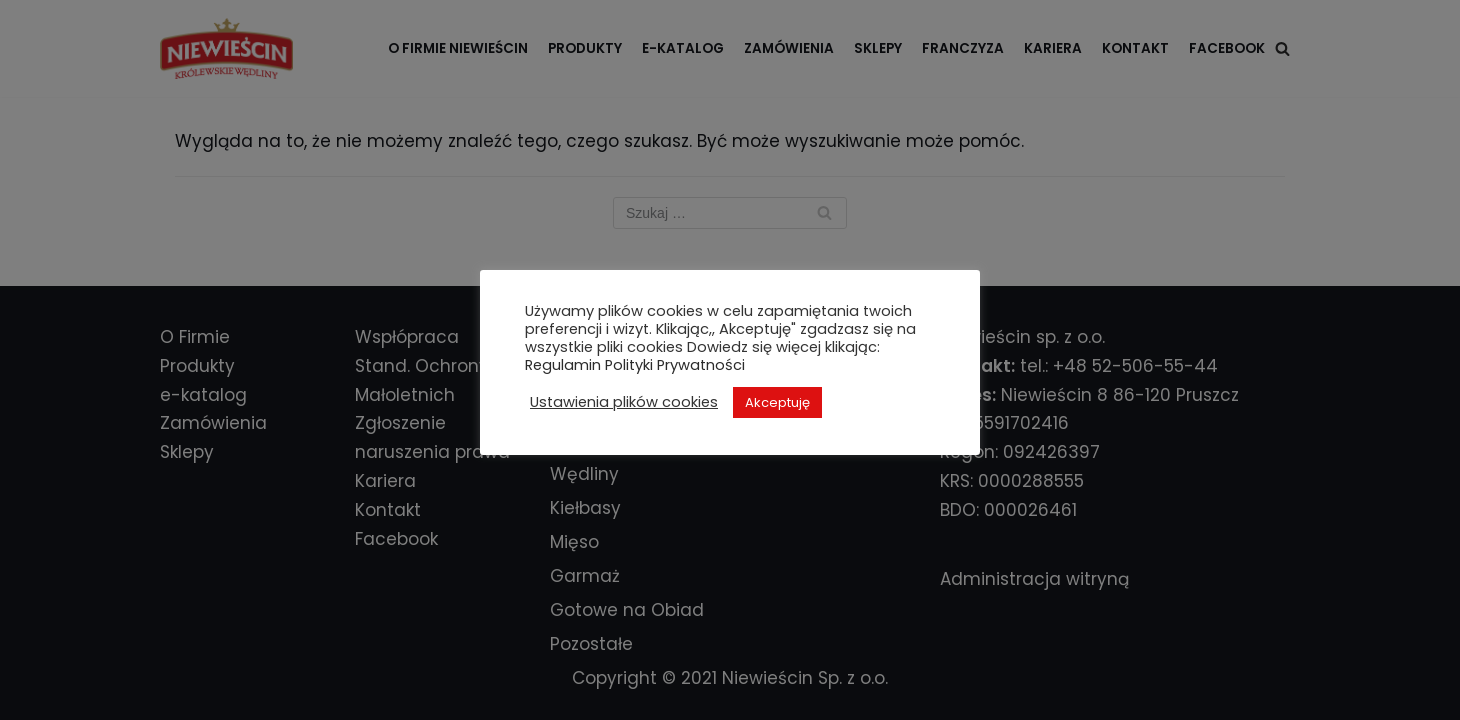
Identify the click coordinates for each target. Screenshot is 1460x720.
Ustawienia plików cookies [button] (624, 402)
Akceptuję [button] (777, 402)
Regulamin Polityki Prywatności (635, 365)
